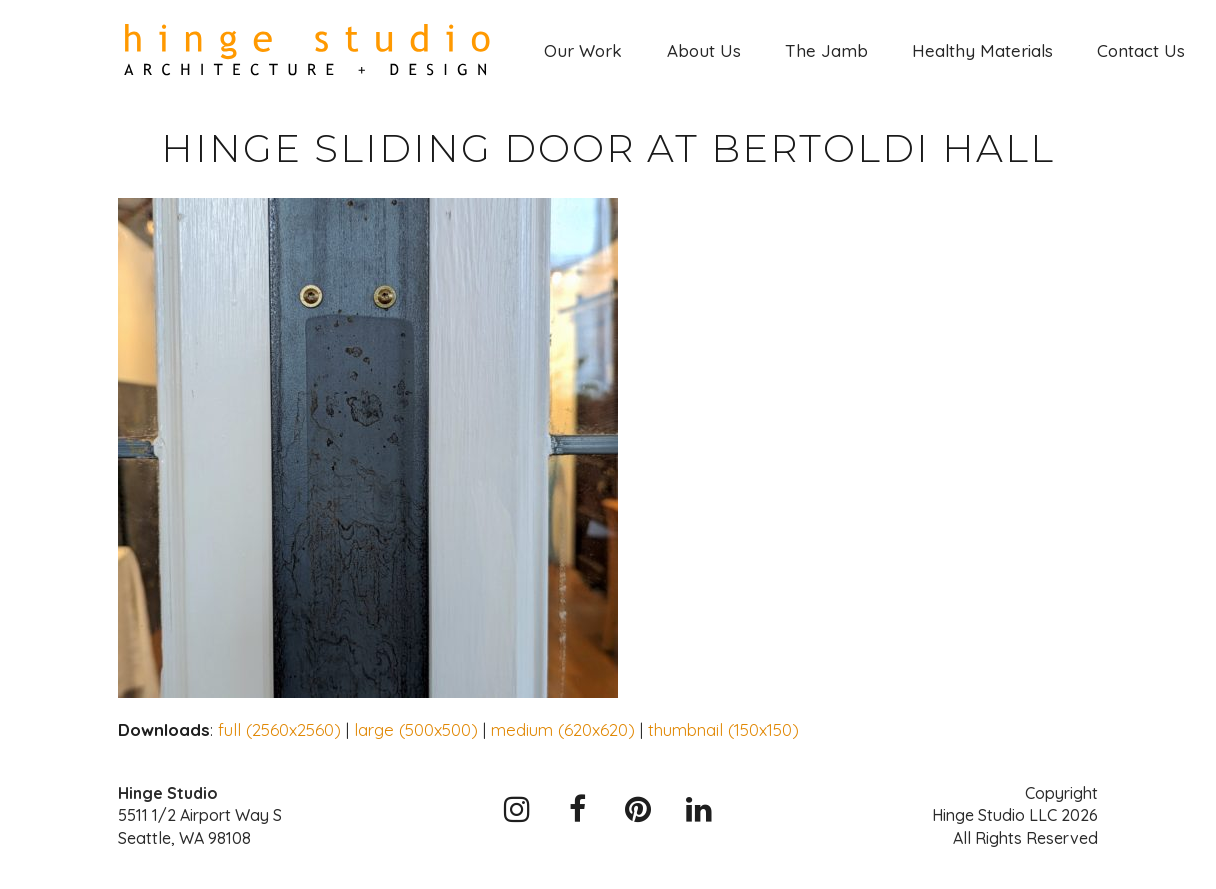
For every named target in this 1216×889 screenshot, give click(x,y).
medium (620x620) (563, 729)
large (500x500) (416, 729)
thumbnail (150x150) (723, 729)
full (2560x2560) (279, 729)
